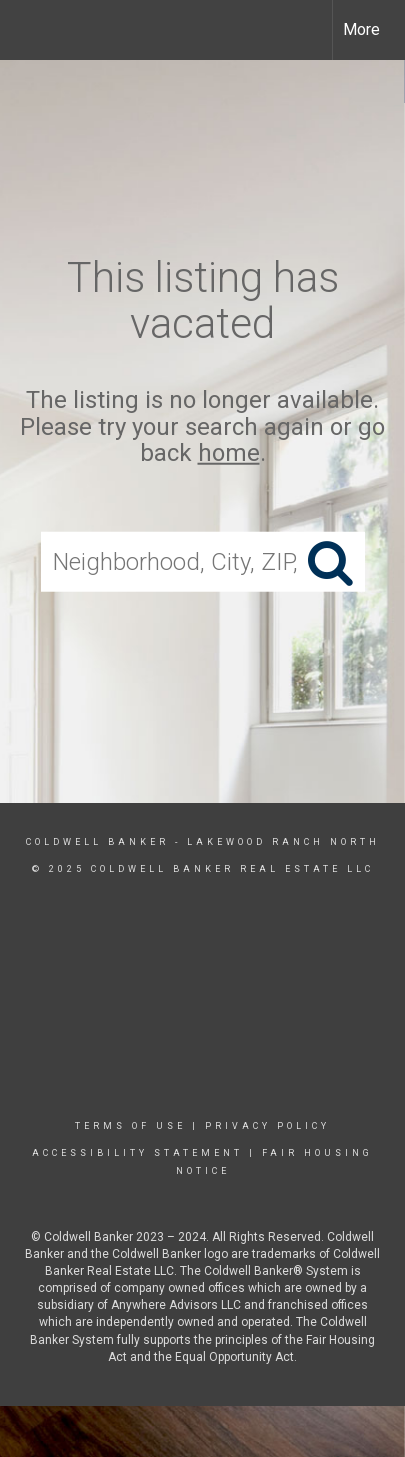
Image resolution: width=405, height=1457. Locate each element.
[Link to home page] (33, 30)
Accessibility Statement (137, 1153)
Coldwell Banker (97, 842)
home (229, 453)
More (361, 29)
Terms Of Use (130, 1126)
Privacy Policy (267, 1126)
